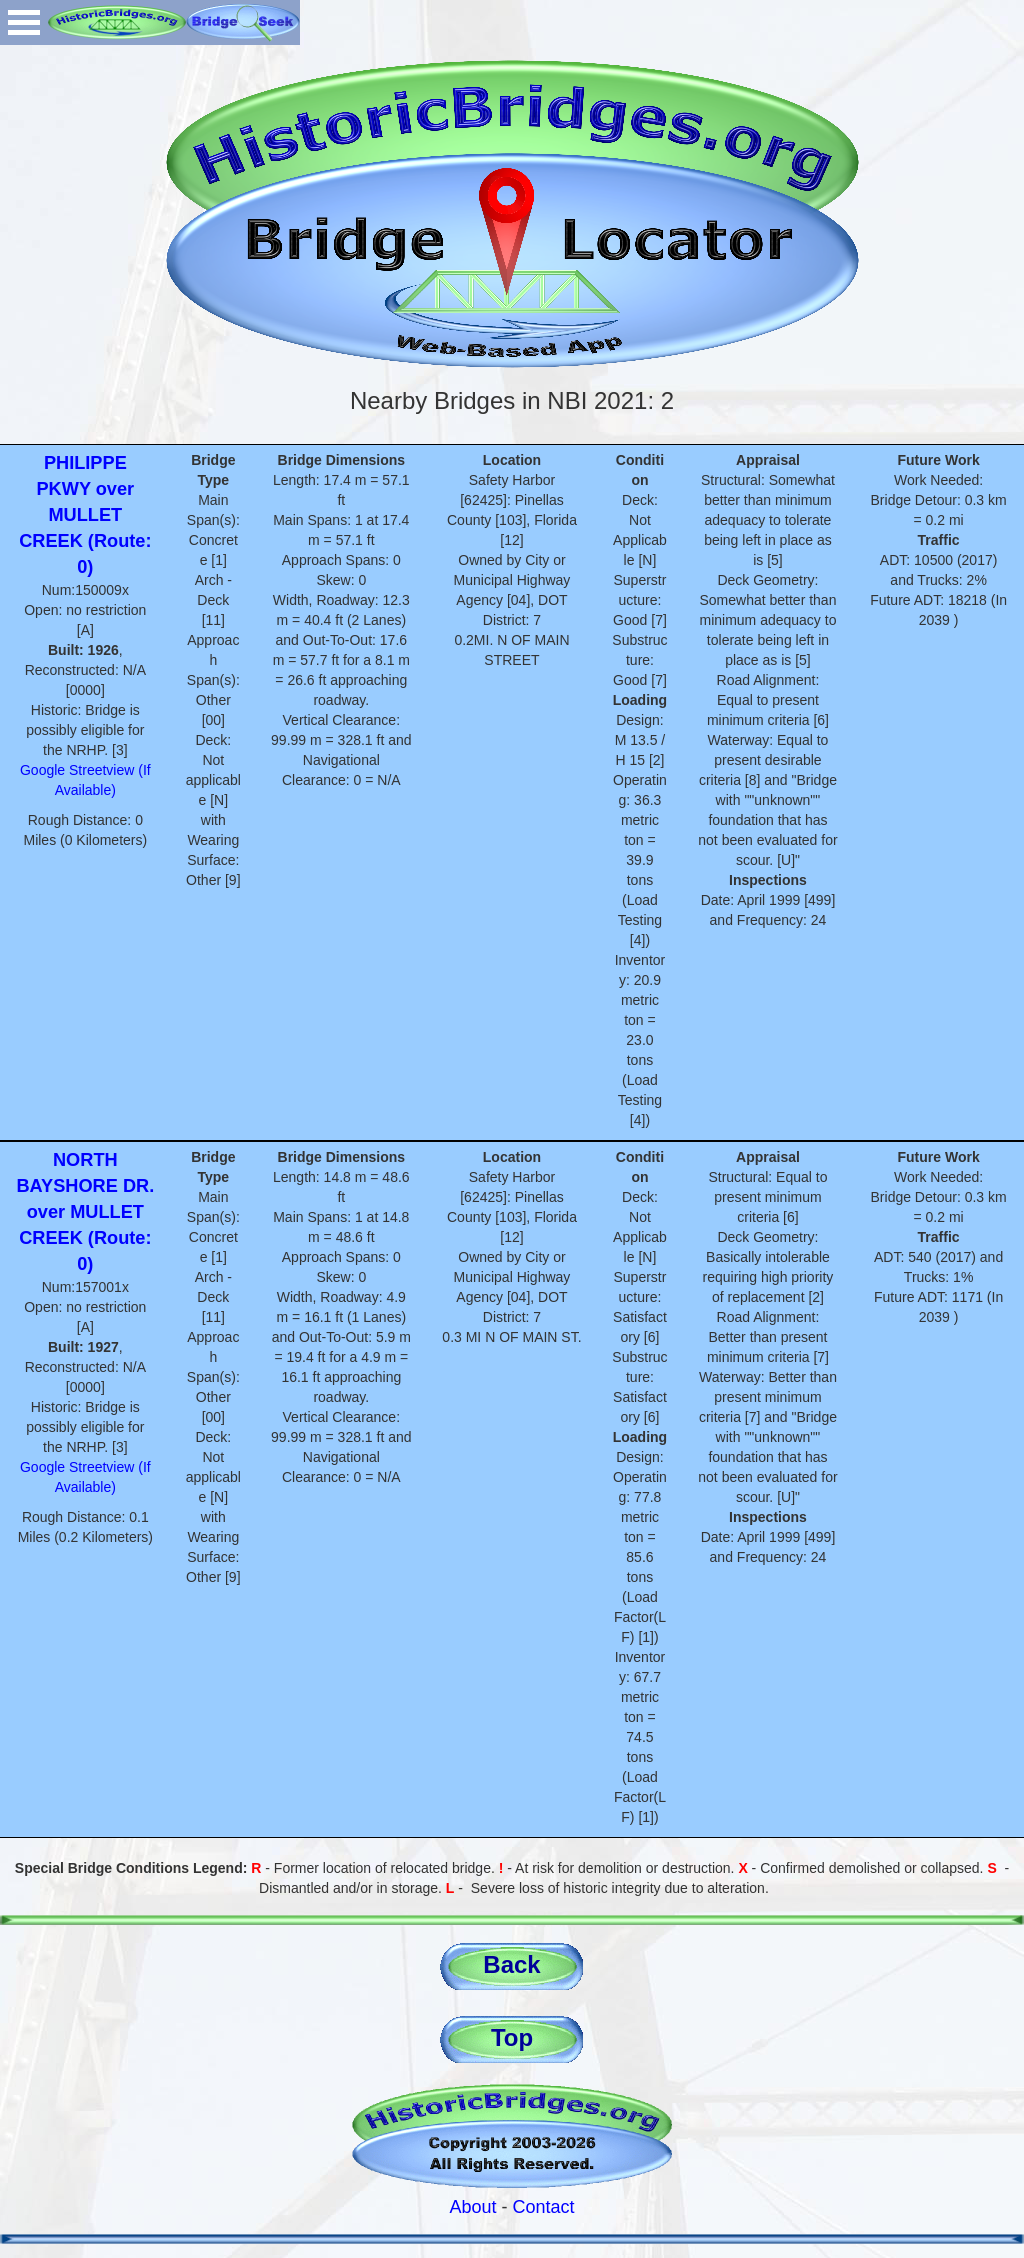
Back (511, 1964)
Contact (544, 2207)
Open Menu (24, 22)
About (472, 2207)
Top (512, 2037)
